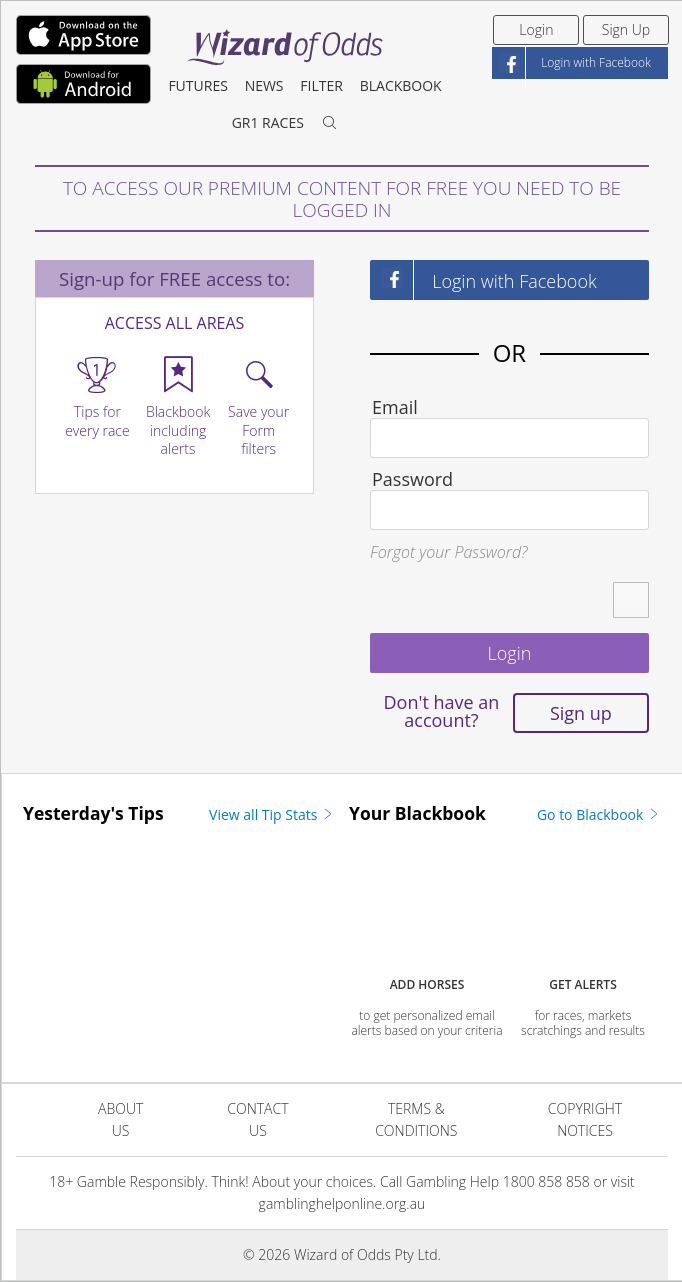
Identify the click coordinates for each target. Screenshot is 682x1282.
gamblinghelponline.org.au (342, 1203)
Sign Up (626, 29)
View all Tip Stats (272, 814)
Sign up (581, 713)
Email (395, 407)
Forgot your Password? (449, 552)
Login (536, 29)
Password (412, 479)
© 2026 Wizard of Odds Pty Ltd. (342, 1254)
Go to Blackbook (599, 814)
